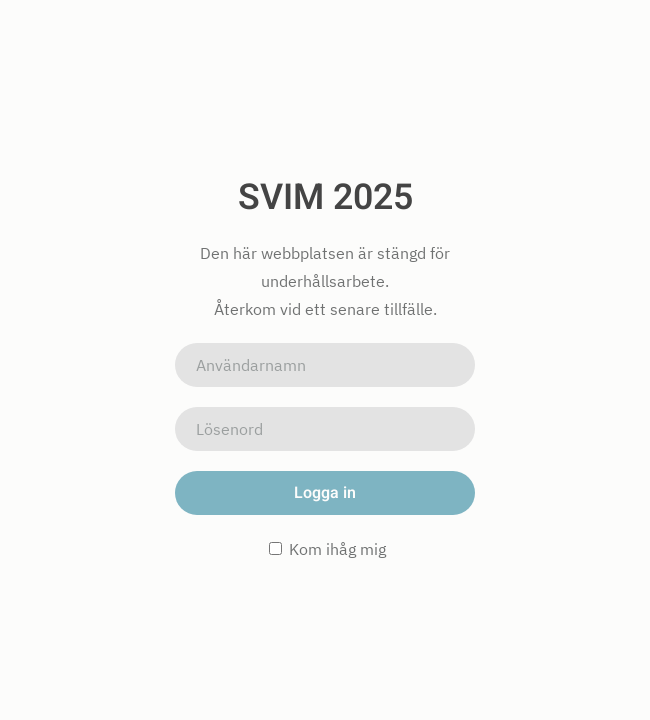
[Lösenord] (325, 429)
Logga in (325, 493)
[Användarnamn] (325, 365)
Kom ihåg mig (327, 549)
